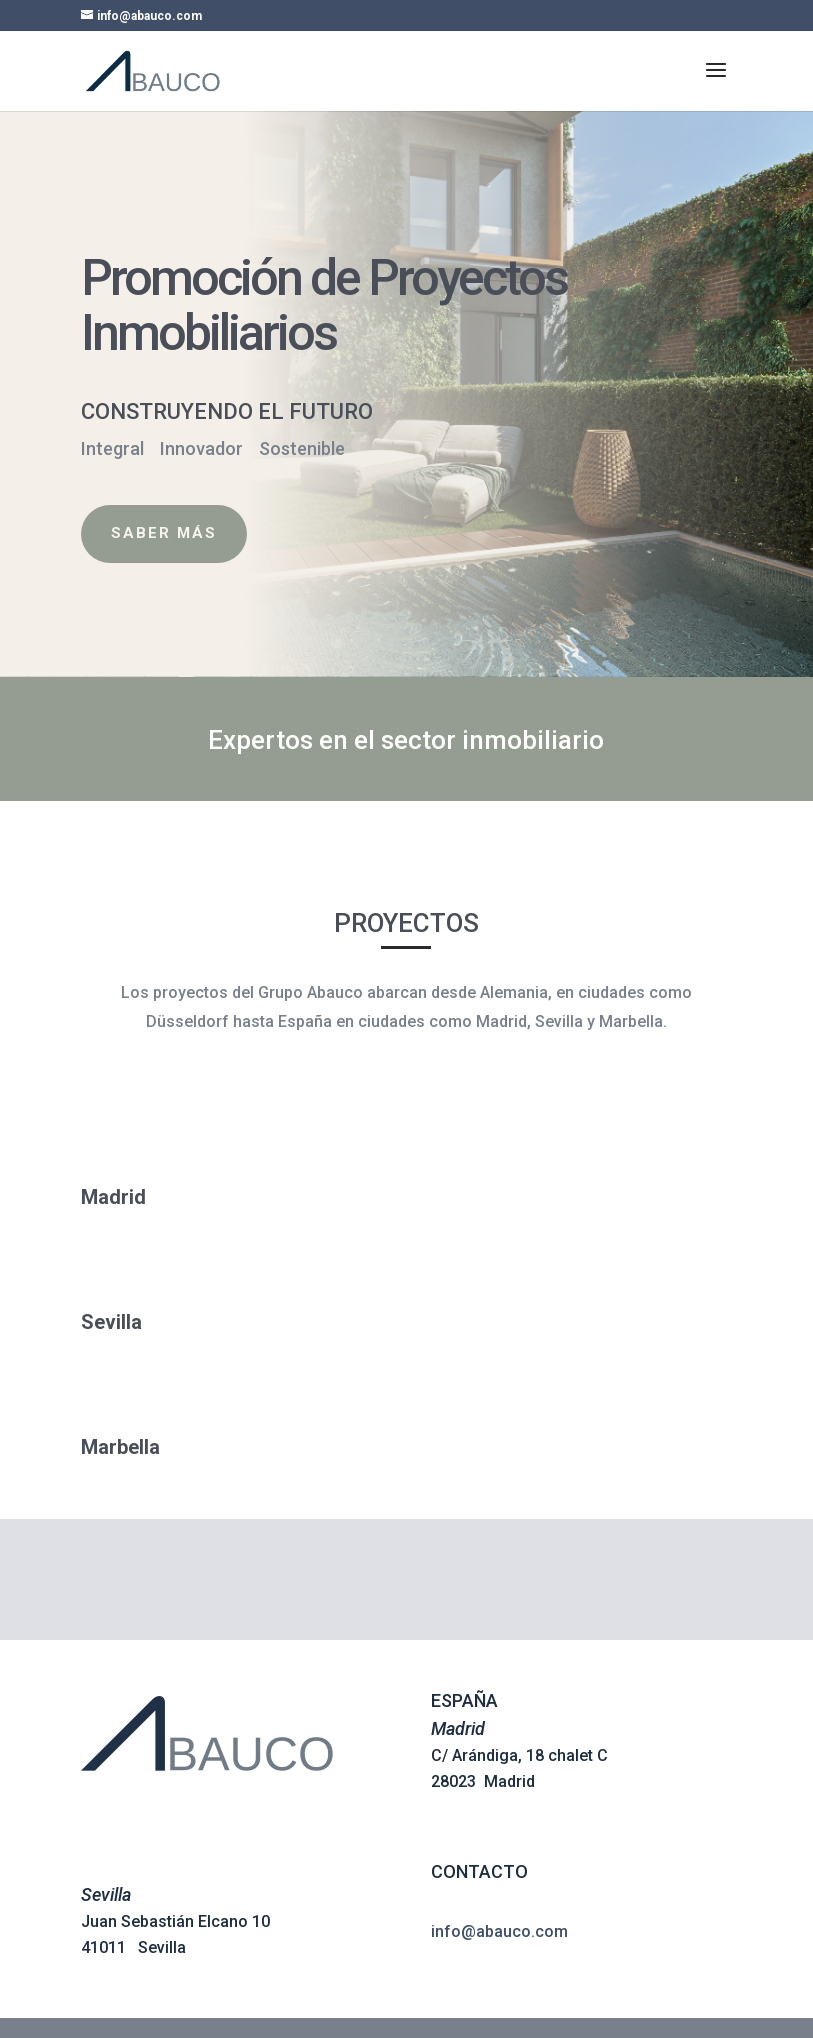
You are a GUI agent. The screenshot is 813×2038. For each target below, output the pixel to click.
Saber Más (134, 533)
